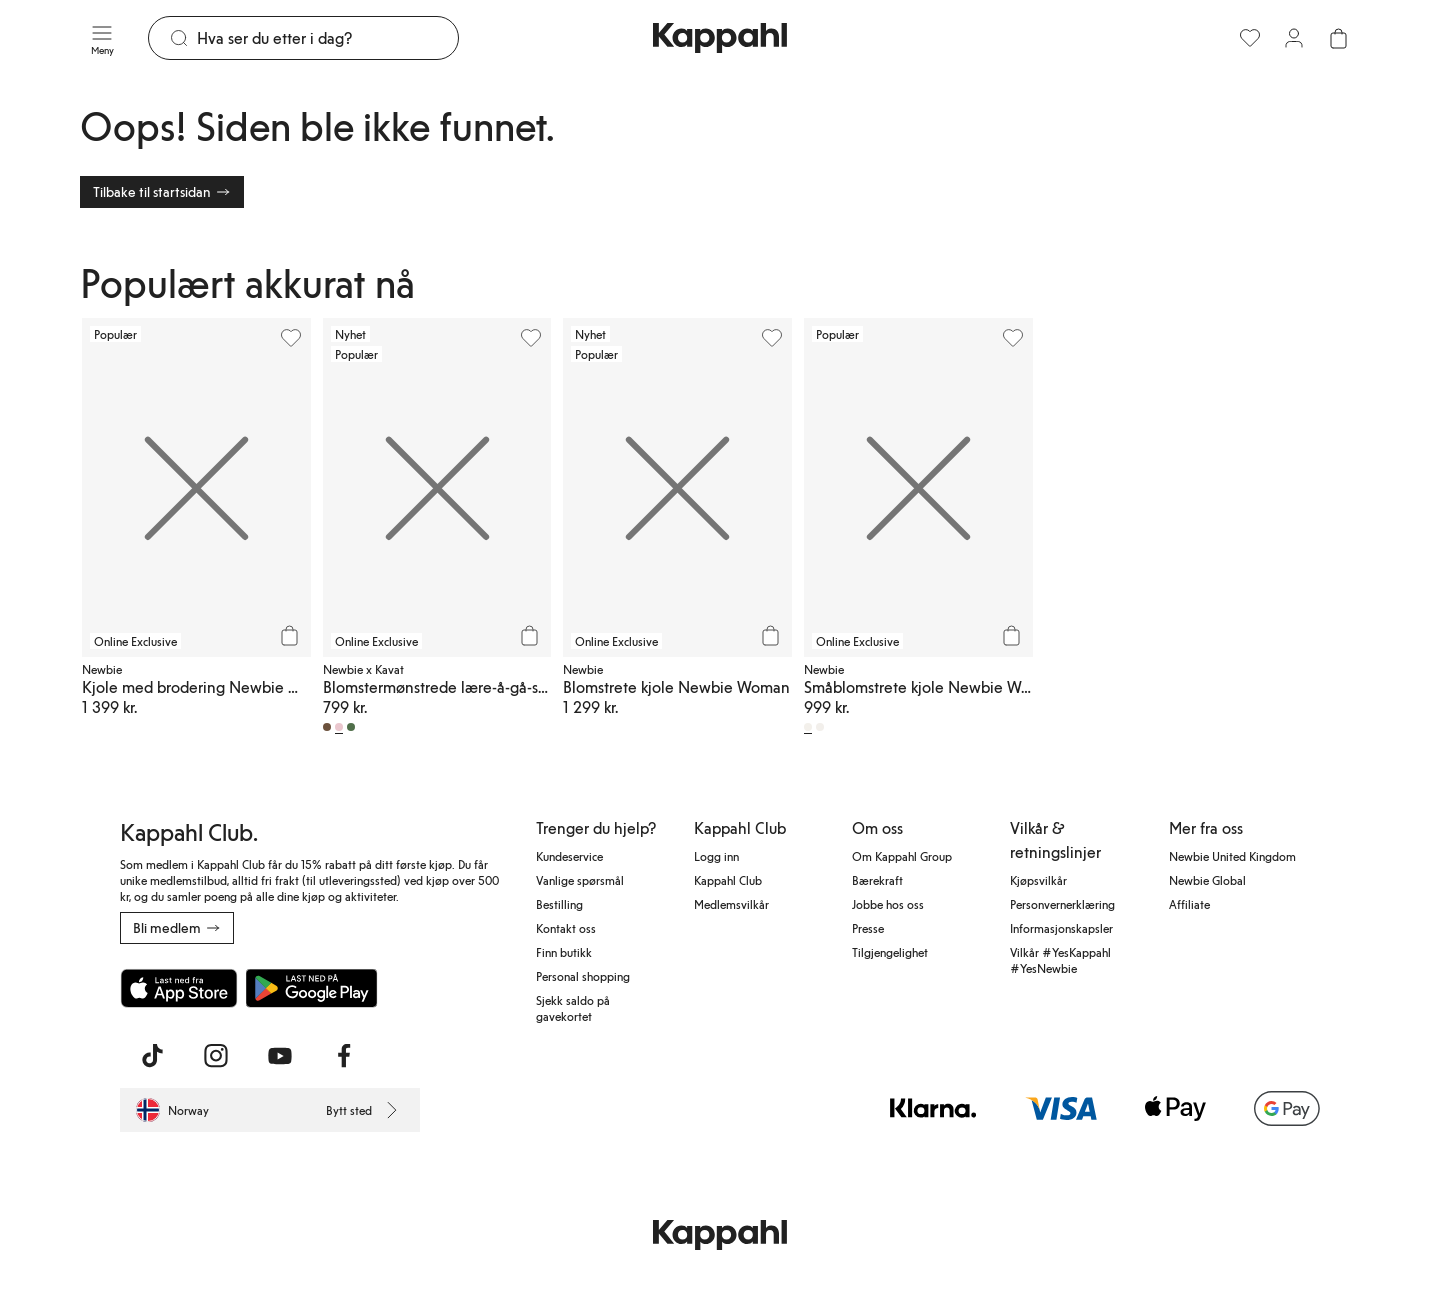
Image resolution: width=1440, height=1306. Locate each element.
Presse (868, 928)
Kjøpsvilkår (1038, 880)
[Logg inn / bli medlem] (1294, 38)
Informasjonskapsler (1061, 928)
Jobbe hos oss (888, 904)
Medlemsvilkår (731, 904)
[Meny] (102, 38)
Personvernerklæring (1062, 904)
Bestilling (559, 904)
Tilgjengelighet (890, 952)
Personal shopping (583, 976)
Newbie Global (1207, 880)
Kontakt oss (566, 928)
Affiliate (1189, 904)
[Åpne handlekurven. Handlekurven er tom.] (1338, 38)
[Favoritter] (1250, 38)
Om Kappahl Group (902, 856)
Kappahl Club (728, 880)
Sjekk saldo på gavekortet (573, 1008)
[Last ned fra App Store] (179, 988)
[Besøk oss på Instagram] (216, 1056)
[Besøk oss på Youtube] (280, 1056)
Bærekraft (877, 880)
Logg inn (716, 856)
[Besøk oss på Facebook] (344, 1056)
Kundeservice (569, 856)
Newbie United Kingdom (1232, 856)
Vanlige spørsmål (580, 880)
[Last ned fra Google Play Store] (312, 988)
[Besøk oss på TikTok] (152, 1056)
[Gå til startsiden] (720, 38)
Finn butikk (564, 952)
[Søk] (327, 38)
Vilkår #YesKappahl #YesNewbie (1060, 960)
